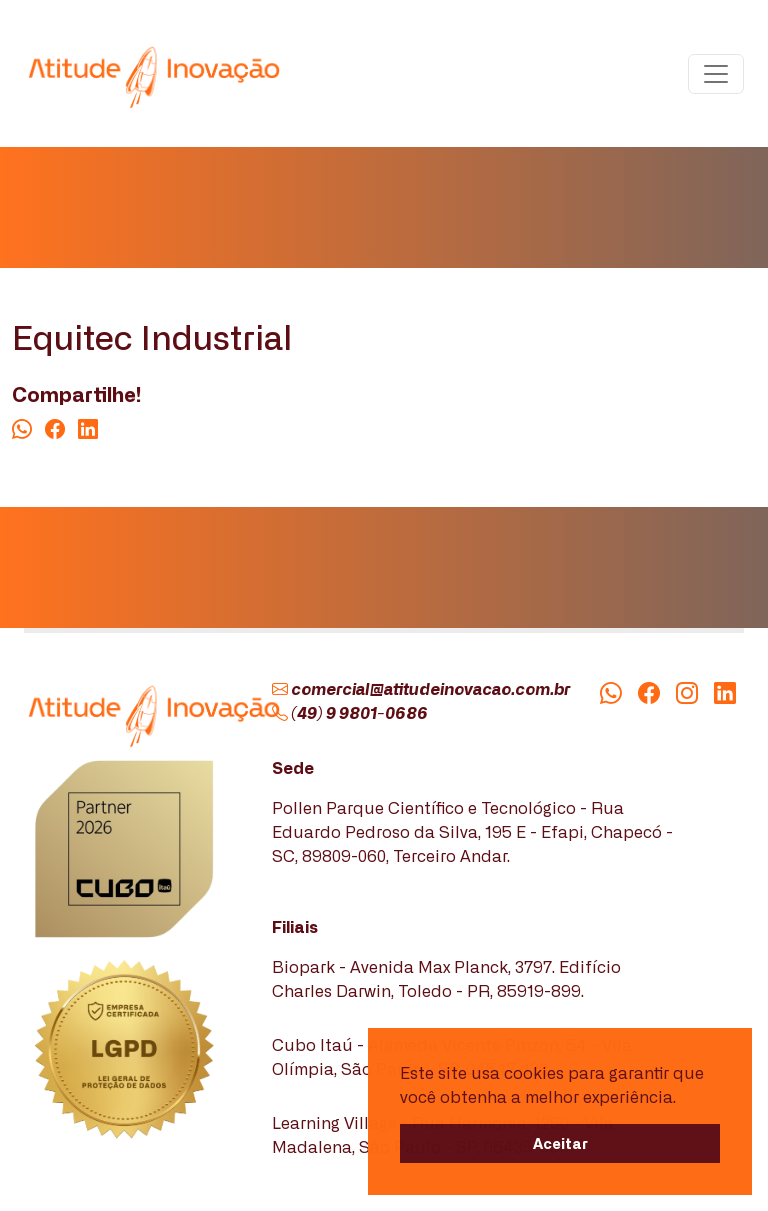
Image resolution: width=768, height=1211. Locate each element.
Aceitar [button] (560, 1142)
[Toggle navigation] (716, 74)
